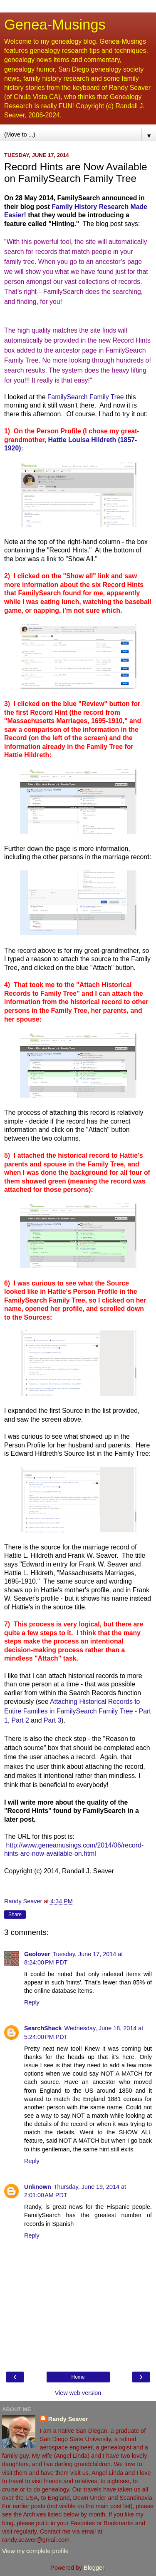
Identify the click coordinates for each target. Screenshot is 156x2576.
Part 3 (52, 1720)
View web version (78, 2393)
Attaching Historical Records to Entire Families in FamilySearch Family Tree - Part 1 (77, 1710)
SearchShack (43, 2028)
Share (15, 1914)
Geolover (37, 1954)
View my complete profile (35, 2551)
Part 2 (21, 1720)
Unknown (37, 2186)
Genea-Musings (55, 24)
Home (77, 2377)
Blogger (94, 2567)
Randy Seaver (68, 2419)
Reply (32, 2002)
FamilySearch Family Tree (86, 396)
